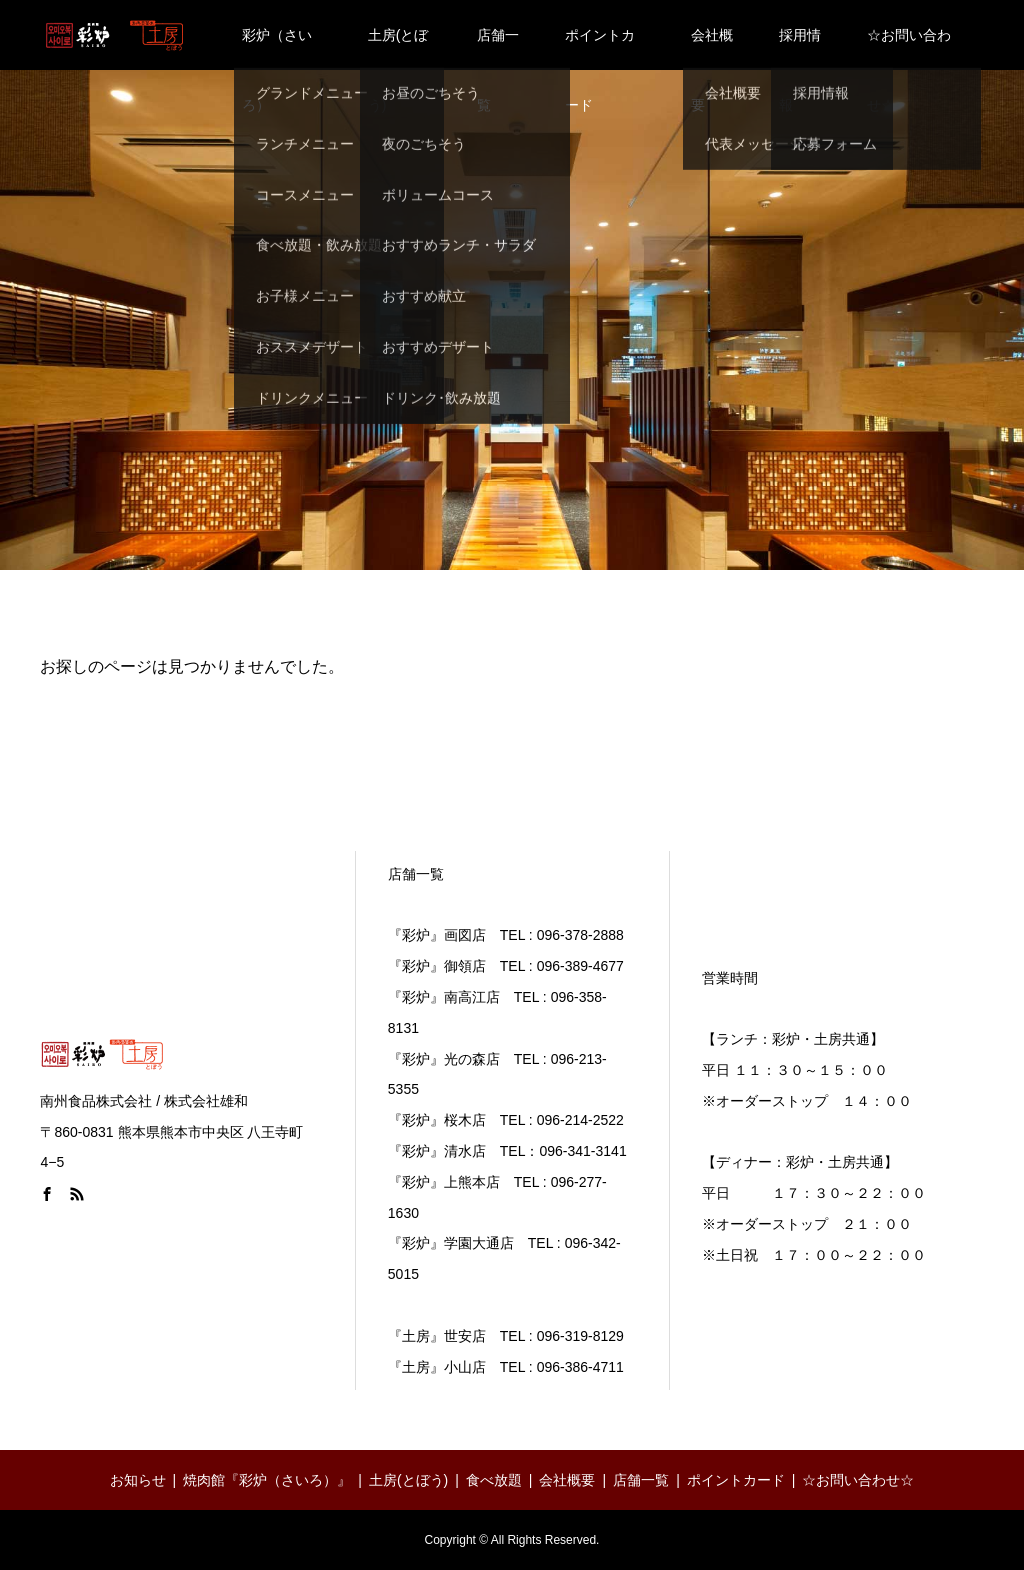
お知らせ (138, 1480)
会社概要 (712, 48)
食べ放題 (494, 1480)
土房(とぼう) (398, 48)
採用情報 (800, 48)
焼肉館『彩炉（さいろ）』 (267, 1480)
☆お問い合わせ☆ (909, 48)
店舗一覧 (498, 48)
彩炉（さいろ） (277, 48)
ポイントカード (600, 48)
